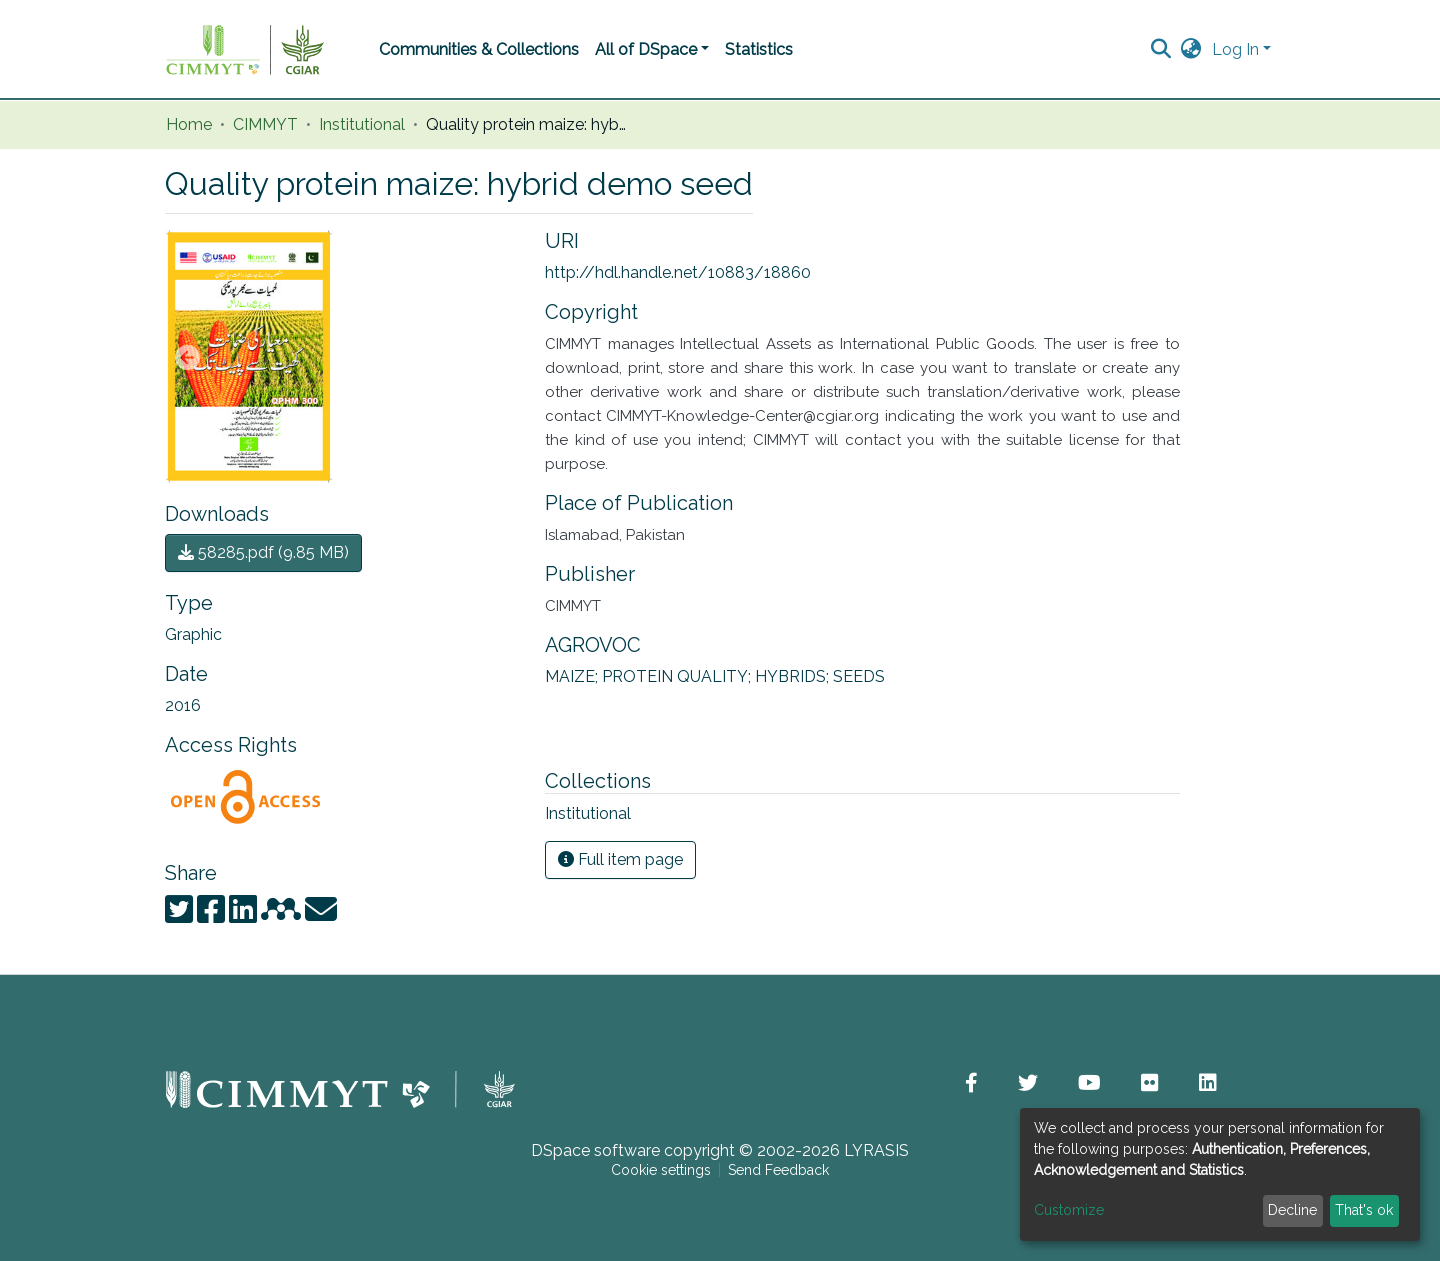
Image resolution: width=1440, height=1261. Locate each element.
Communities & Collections (479, 49)
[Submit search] (1161, 50)
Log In (1235, 49)
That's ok (1364, 1210)
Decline (1292, 1210)
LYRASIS (876, 1150)
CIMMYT (265, 125)
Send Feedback (778, 1170)
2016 (183, 705)
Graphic (193, 634)
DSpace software (595, 1150)
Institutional (362, 125)
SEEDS (859, 676)
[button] (1191, 50)
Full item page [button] (620, 859)
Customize (1069, 1210)
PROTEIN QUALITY (678, 676)
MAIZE (573, 676)
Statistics (759, 49)
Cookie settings (661, 1170)
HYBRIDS (794, 676)
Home (189, 125)
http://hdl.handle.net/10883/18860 (678, 272)
